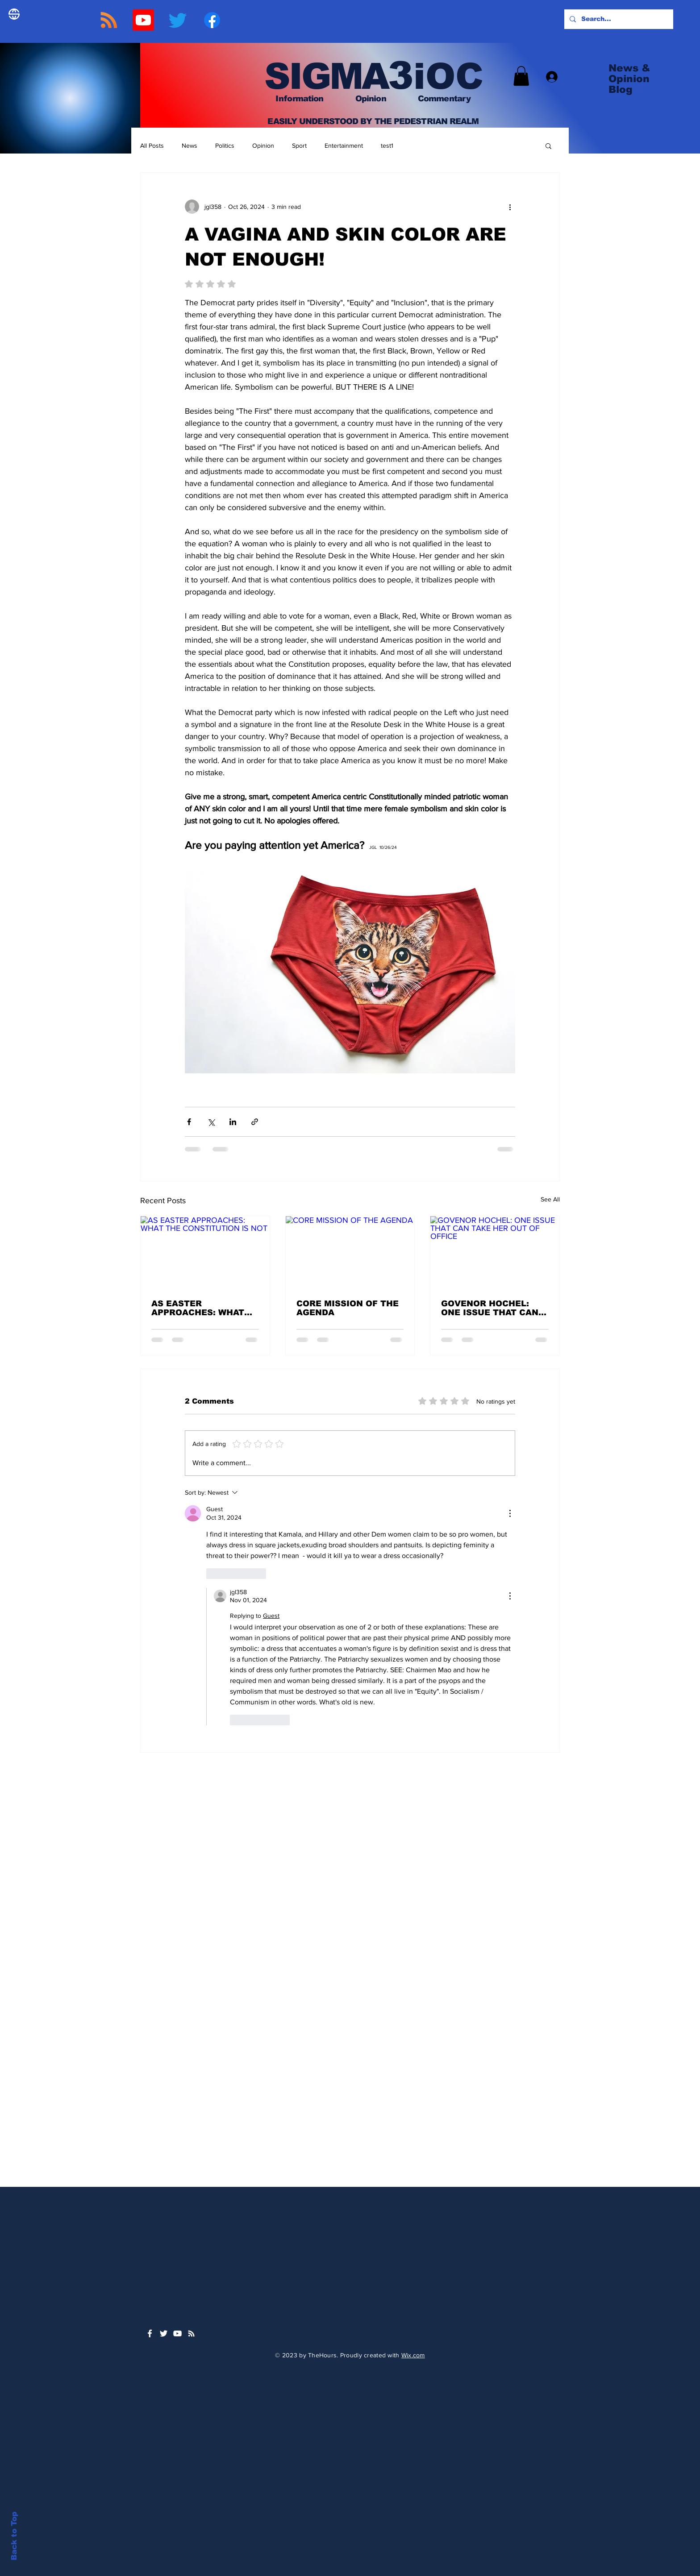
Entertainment (344, 145)
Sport (299, 145)
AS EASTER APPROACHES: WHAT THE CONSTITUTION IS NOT (202, 1308)
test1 (387, 145)
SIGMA (321, 76)
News (189, 145)
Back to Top (14, 2536)
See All (550, 1199)
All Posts (152, 145)
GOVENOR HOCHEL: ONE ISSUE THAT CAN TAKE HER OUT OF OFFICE (489, 1308)
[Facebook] (212, 20)
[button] (521, 76)
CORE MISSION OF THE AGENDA (347, 1308)
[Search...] (617, 19)
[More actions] (509, 206)
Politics (224, 145)
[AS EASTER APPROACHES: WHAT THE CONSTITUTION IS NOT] (205, 1252)
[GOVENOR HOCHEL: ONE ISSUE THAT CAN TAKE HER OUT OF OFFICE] (494, 1252)
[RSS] (109, 20)
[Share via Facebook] (189, 1122)
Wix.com (413, 2355)
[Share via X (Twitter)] (211, 1122)
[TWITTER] (177, 20)
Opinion (263, 145)
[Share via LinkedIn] (233, 1122)
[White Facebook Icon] (150, 2333)
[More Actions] (509, 1513)
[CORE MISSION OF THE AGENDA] (350, 1252)
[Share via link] (254, 1122)
